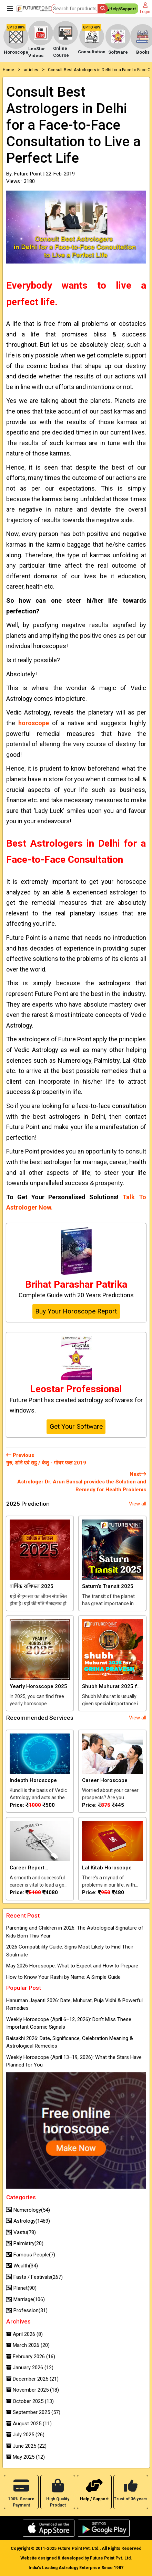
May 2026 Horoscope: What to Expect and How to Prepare (72, 1966)
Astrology (28, 2221)
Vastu (21, 2232)
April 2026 (24, 2334)
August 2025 (29, 2424)
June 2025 (26, 2446)
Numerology (28, 2210)
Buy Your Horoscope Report (76, 1311)
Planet (21, 2288)
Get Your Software (76, 1426)
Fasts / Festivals (34, 2277)
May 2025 (25, 2457)
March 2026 (28, 2345)
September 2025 (33, 2412)
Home (8, 69)
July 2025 (25, 2435)
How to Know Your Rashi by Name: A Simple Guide (63, 1977)
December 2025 (32, 2379)
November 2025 (32, 2390)
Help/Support (120, 10)
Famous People (30, 2255)
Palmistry (24, 2243)
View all (137, 1504)
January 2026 (29, 2367)
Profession (27, 2310)
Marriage (25, 2299)
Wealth (22, 2266)
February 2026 (30, 2356)
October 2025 (30, 2401)
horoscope (33, 723)
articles (31, 69)
